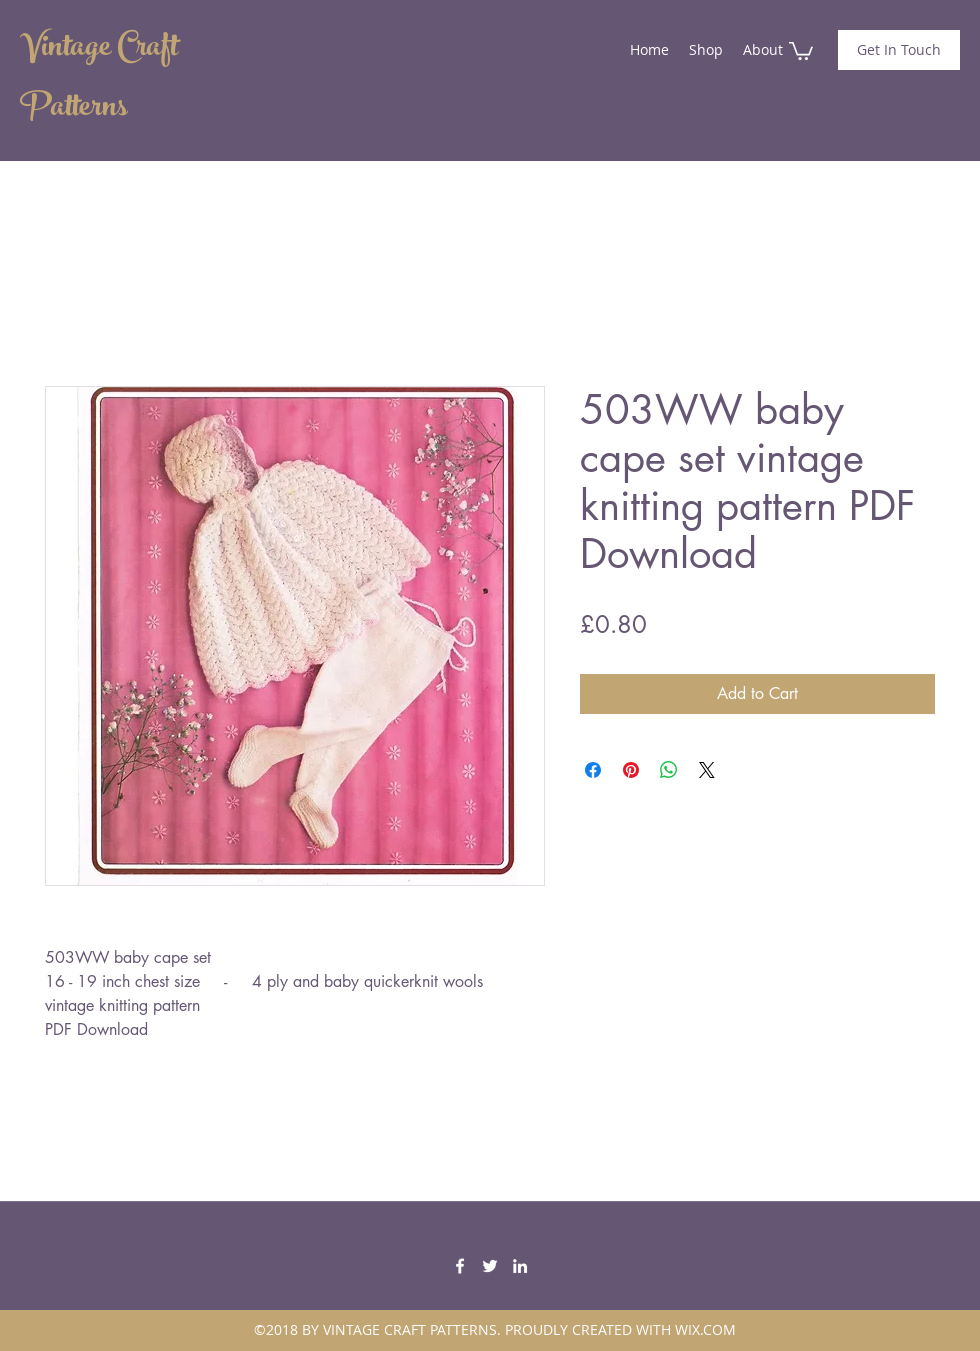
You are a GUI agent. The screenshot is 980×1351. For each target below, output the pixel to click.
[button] (801, 50)
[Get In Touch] (899, 50)
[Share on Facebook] (593, 770)
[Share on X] (707, 770)
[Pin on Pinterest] (631, 770)
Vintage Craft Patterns (99, 80)
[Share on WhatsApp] (669, 770)
